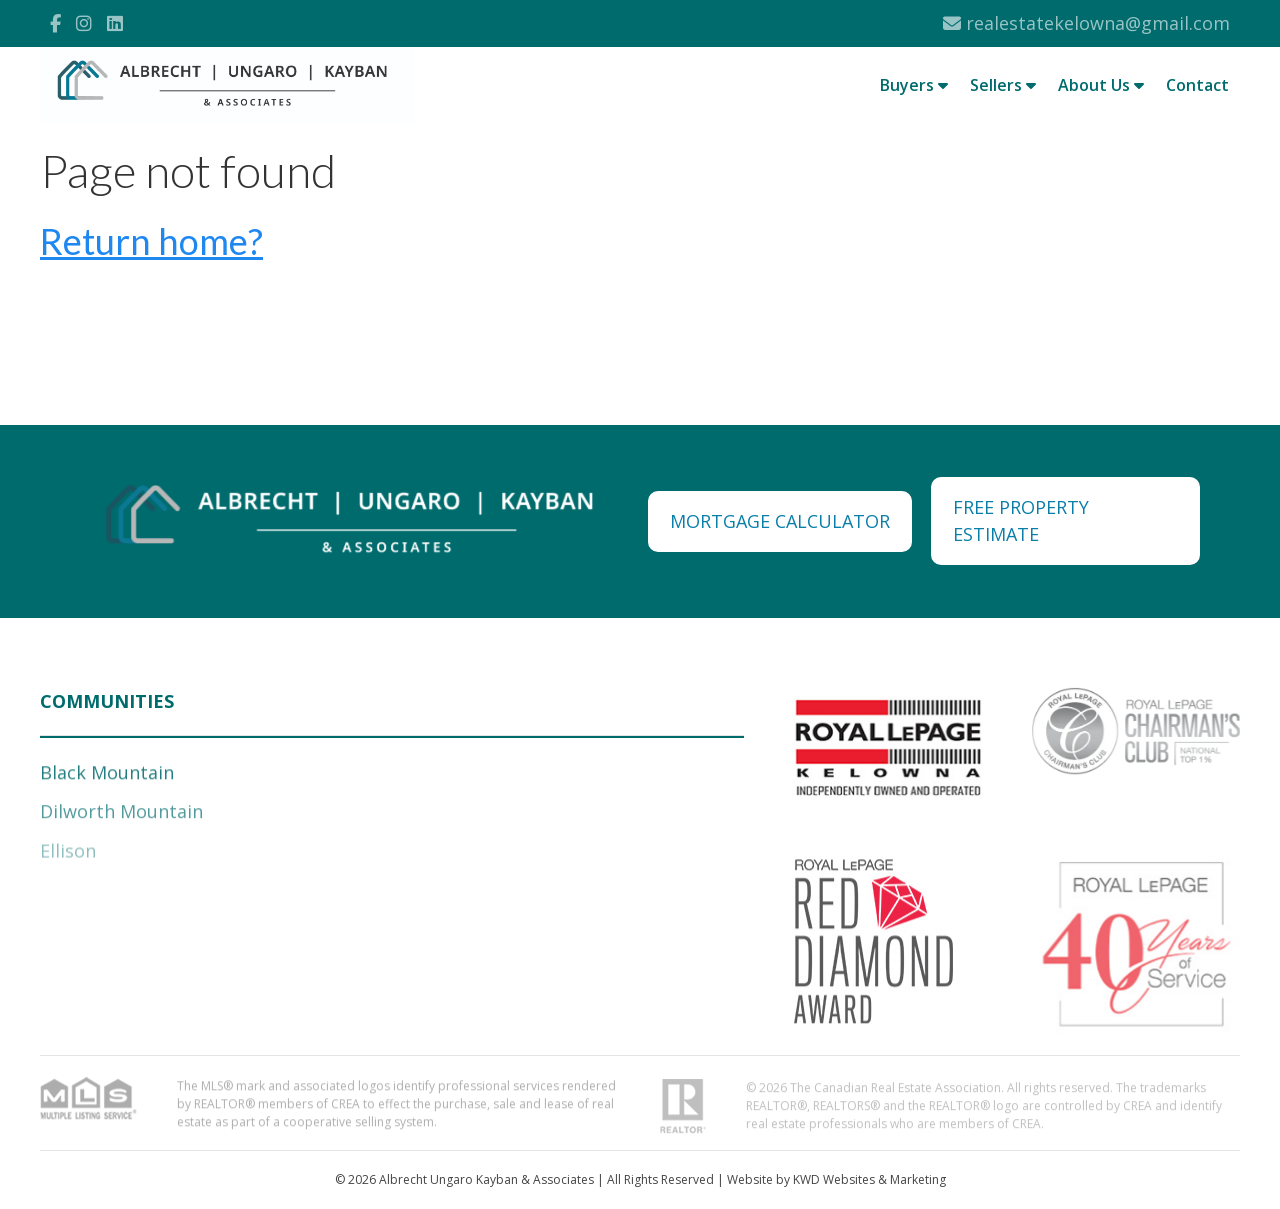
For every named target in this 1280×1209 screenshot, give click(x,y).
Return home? (151, 241)
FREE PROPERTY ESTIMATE (1021, 520)
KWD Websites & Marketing (869, 1179)
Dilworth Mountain (121, 814)
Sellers (1003, 85)
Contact (1197, 85)
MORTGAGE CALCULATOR (780, 521)
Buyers (914, 85)
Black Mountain (107, 775)
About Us (1101, 85)
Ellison (68, 854)
